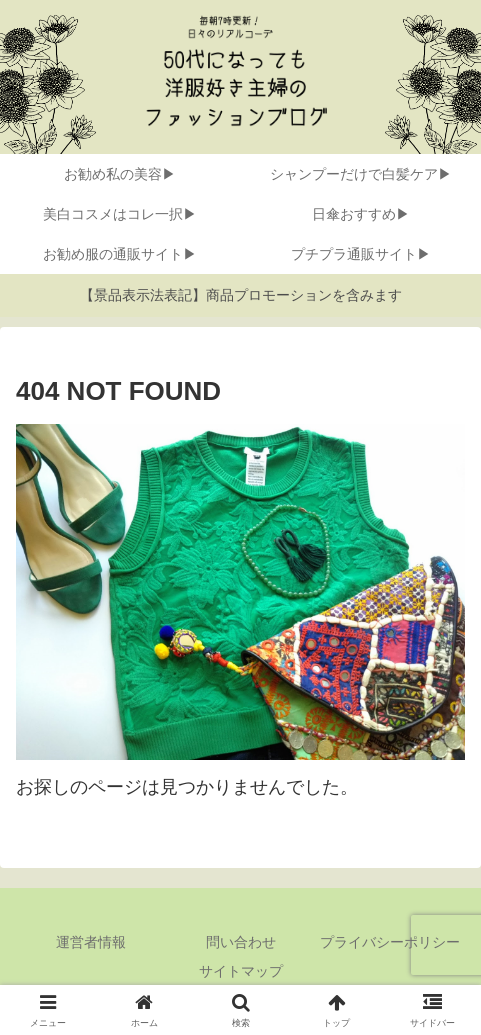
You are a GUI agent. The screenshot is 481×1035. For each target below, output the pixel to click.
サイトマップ (241, 971)
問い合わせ (241, 942)
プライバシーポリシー (390, 942)
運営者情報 (91, 942)
